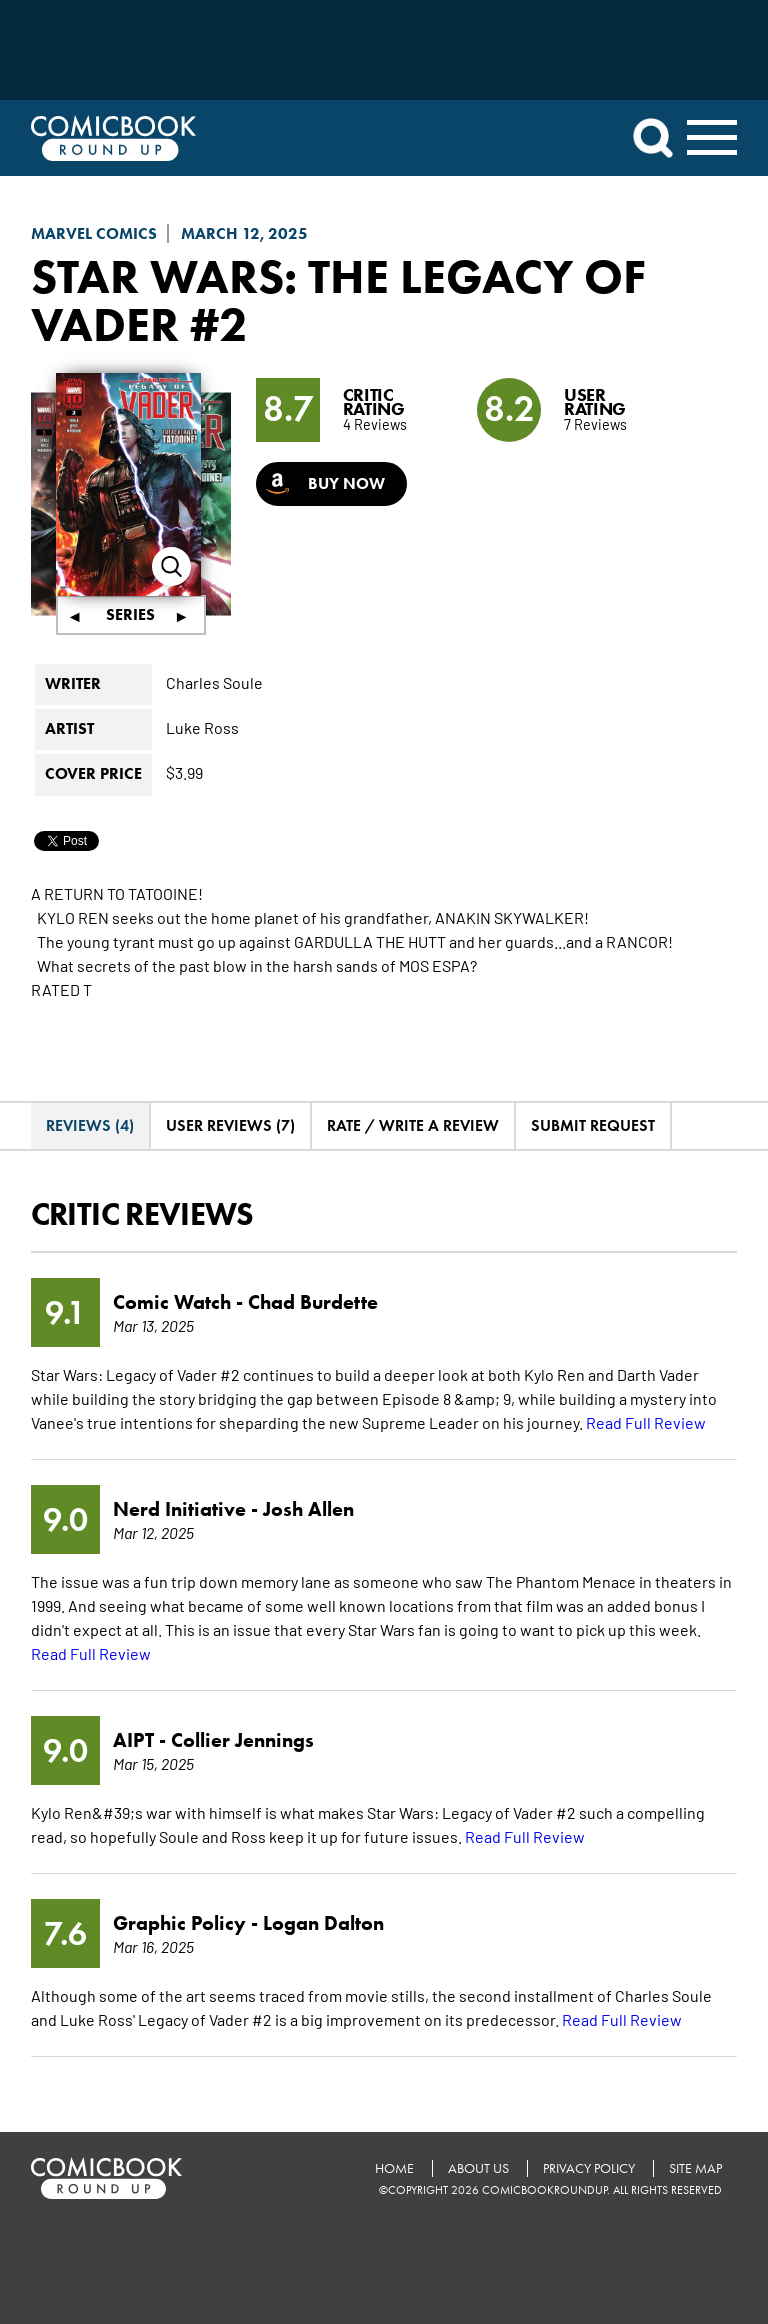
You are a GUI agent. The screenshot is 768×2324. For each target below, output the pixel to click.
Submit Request (593, 1125)
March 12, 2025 (244, 233)
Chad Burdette (313, 1302)
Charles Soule (214, 682)
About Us (478, 2168)
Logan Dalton (323, 1923)
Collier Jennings (242, 1740)
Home (394, 2168)
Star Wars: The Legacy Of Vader (338, 300)
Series (130, 614)
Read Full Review (646, 1422)
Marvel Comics (94, 233)
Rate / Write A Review (413, 1125)
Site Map (695, 2168)
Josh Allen (308, 1509)
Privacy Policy (589, 2168)
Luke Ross (202, 727)
